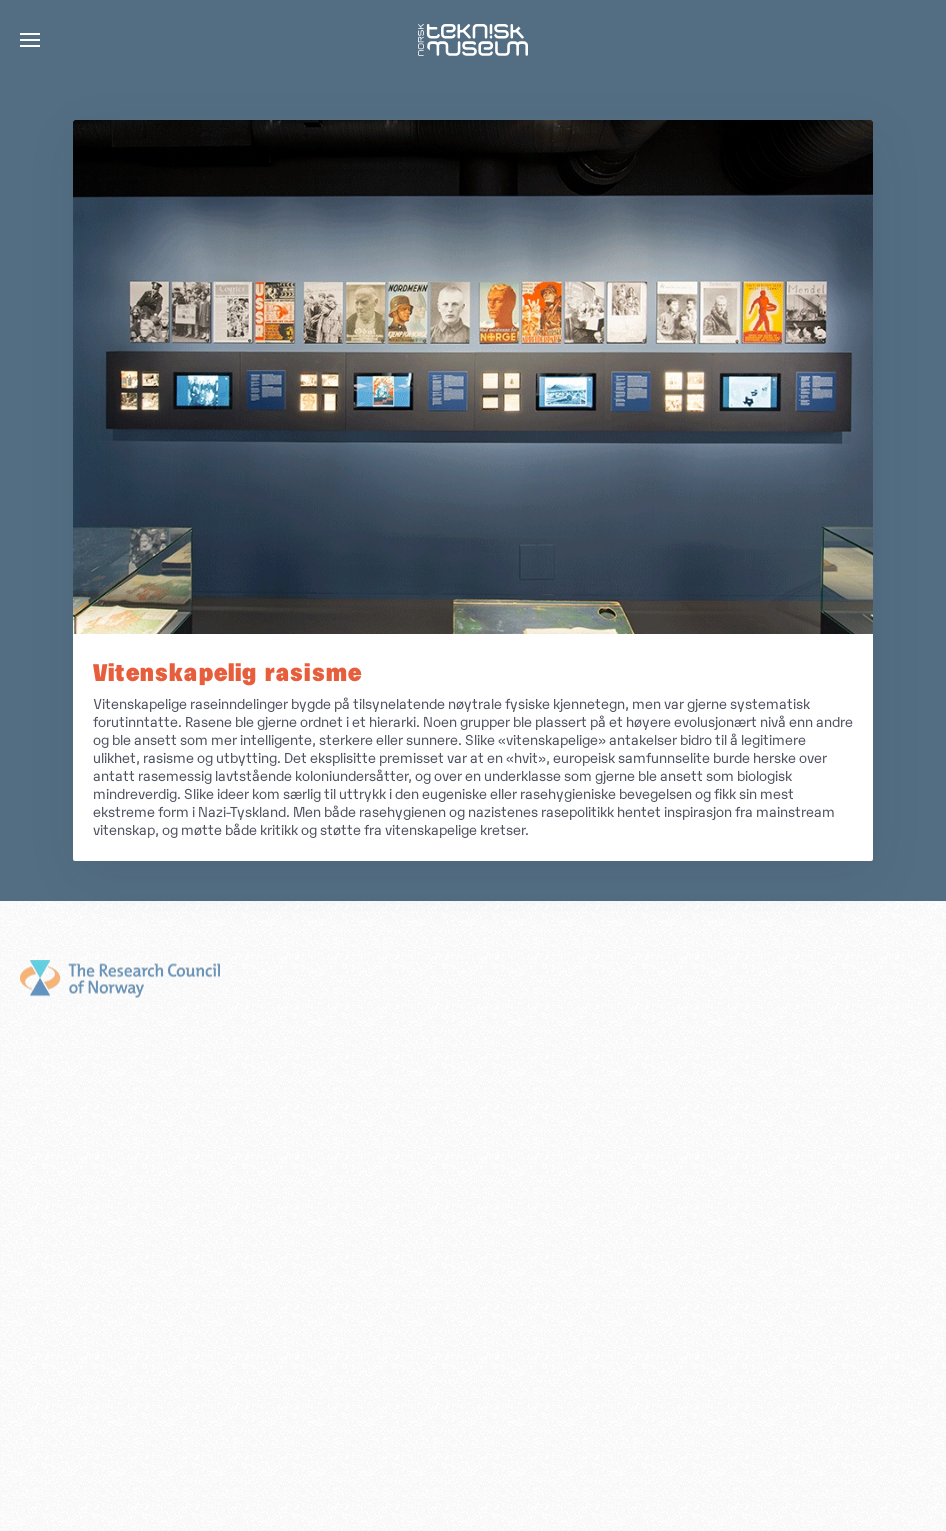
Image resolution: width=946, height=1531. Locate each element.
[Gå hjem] (473, 40)
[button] (30, 40)
